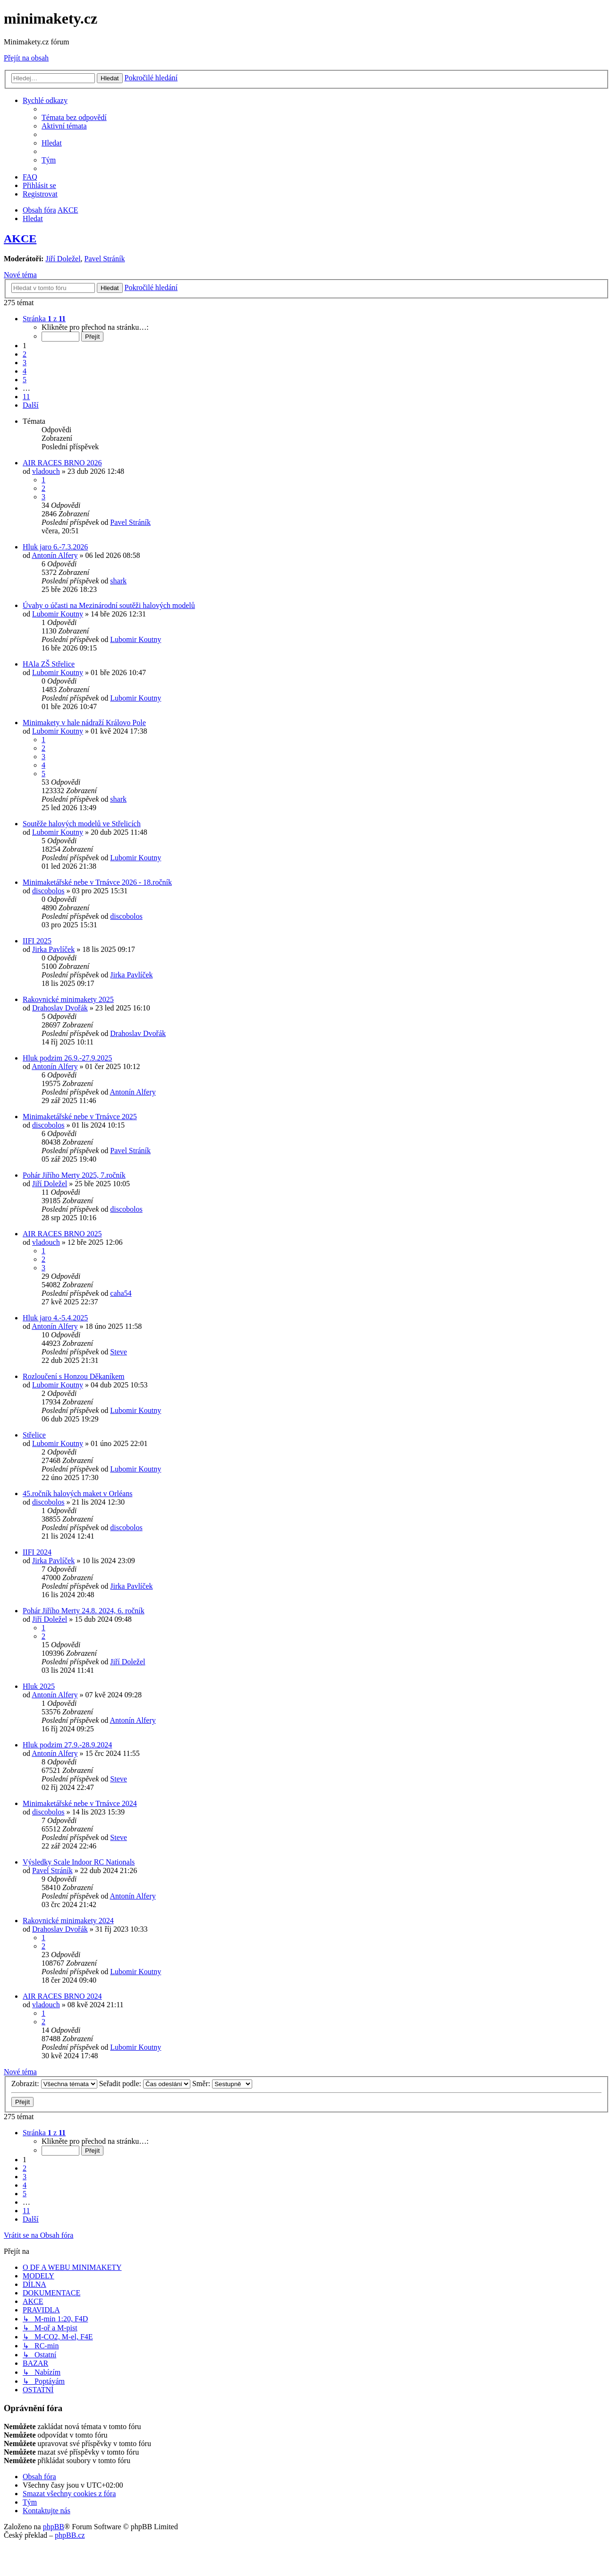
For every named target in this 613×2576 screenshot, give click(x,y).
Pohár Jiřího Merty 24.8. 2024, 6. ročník (84, 1611)
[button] (44, 319)
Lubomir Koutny (57, 614)
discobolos (48, 891)
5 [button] (24, 380)
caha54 (120, 1293)
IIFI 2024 (37, 1552)
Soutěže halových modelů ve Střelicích (82, 824)
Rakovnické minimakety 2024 (68, 1921)
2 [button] (24, 354)
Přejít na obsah (26, 58)
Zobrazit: (54, 2084)
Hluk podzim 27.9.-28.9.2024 (67, 1745)
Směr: (222, 2084)
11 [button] (26, 397)
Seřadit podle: (144, 2084)
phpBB (53, 2527)
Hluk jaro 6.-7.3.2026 (55, 547)
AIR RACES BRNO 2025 (62, 1234)
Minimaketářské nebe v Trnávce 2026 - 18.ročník (97, 882)
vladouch (46, 471)
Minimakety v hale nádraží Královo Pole (84, 723)
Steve (118, 1352)
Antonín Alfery (54, 555)
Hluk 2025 (39, 1686)
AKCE (20, 238)
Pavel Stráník (105, 259)
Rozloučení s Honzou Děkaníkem (74, 1376)
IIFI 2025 (37, 941)
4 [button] (24, 371)
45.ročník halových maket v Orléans (77, 1493)
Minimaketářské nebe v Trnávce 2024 (80, 1803)
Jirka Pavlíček (53, 949)
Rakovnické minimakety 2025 (68, 999)
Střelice (34, 1435)
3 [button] (24, 363)
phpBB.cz (70, 2535)
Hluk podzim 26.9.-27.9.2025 (67, 1058)
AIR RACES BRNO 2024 (62, 1996)
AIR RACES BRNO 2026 (62, 463)
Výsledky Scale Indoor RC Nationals (79, 1862)
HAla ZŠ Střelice (49, 664)
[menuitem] (74, 117)
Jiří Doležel (62, 259)
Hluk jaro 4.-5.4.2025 (55, 1318)
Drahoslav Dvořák (60, 1008)
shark (118, 581)
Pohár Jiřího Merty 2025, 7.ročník (74, 1175)
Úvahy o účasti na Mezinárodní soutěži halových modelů (109, 605)
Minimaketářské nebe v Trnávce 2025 (80, 1117)
